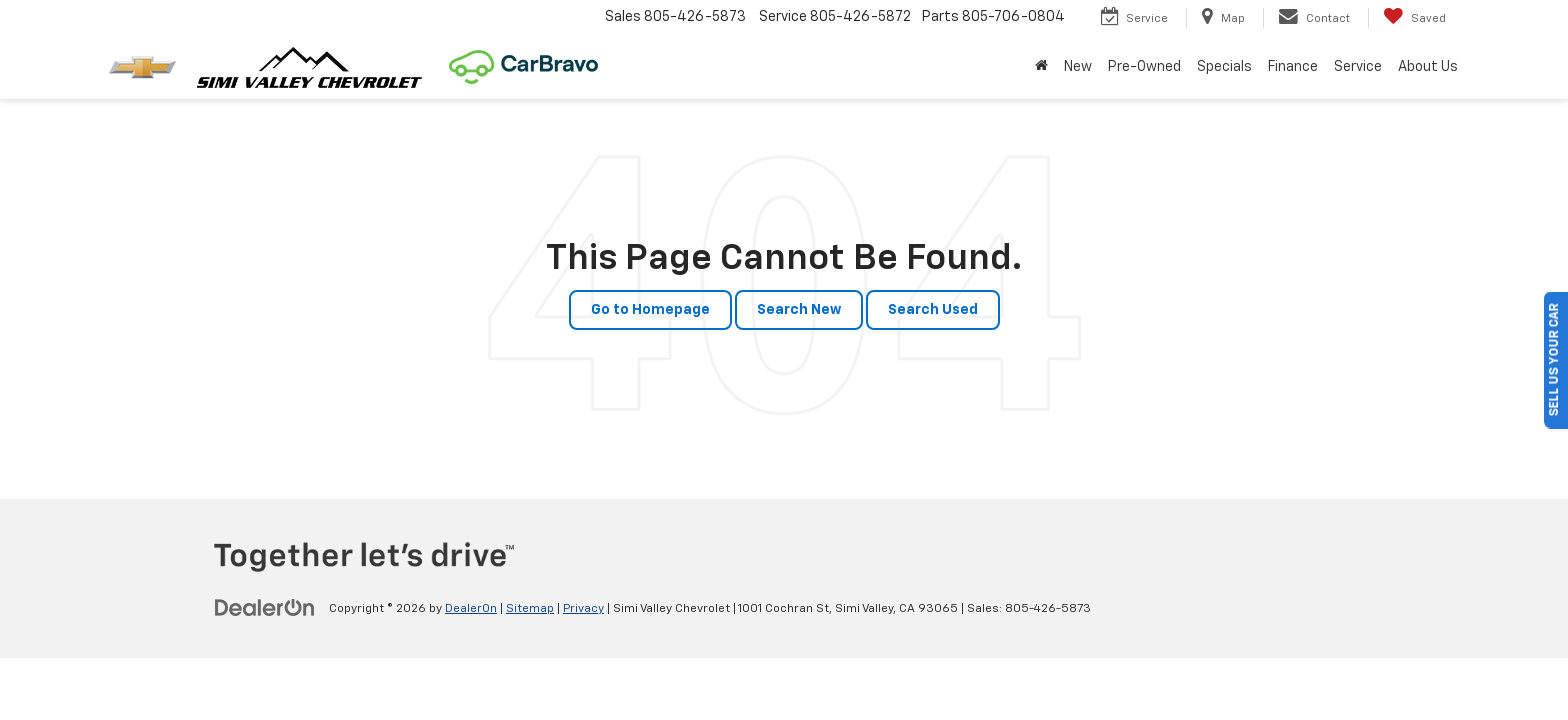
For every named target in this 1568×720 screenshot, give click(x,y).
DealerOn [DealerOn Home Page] (471, 609)
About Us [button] (1428, 67)
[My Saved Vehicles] (1414, 18)
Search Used (933, 310)
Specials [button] (1224, 67)
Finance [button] (1293, 67)
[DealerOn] (265, 608)
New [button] (1078, 67)
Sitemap (530, 609)
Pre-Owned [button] (1144, 67)
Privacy (583, 609)
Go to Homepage (650, 310)
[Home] (1041, 67)
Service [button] (1358, 67)
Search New (799, 310)
